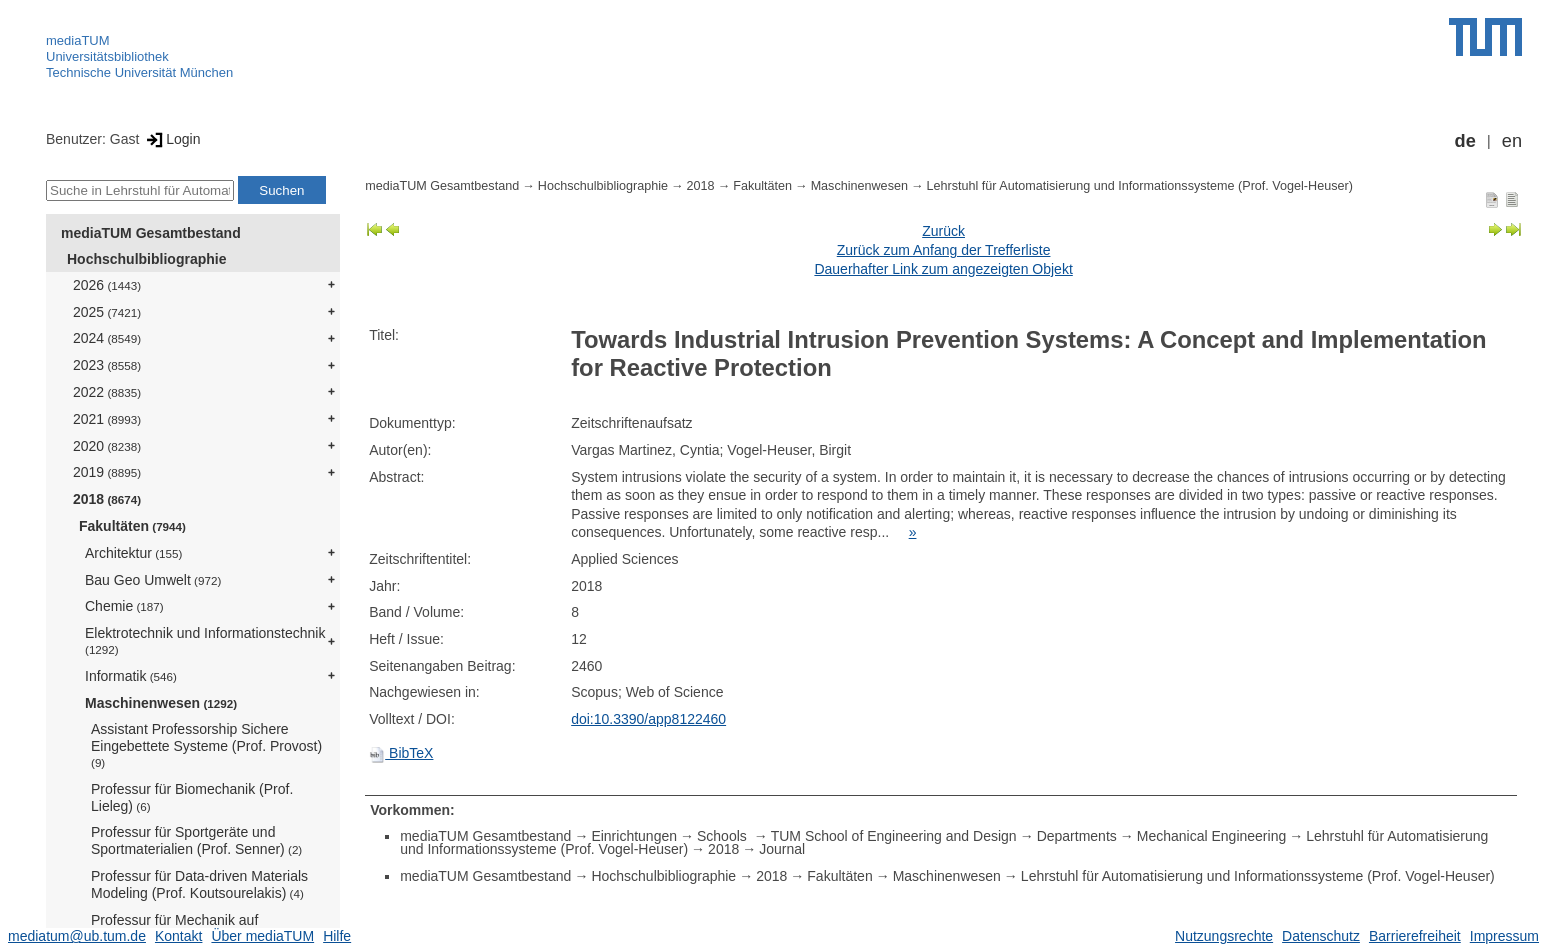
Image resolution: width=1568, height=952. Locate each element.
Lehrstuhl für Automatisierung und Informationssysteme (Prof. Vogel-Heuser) (1140, 186)
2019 (107, 472)
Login (171, 139)
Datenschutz (1321, 936)
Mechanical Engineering (1211, 836)
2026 (107, 285)
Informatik (131, 676)
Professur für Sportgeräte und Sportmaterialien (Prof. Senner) (196, 840)
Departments (1077, 836)
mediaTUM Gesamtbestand (151, 233)
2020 (107, 446)
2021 (107, 419)
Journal (782, 849)
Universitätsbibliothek (107, 56)
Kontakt (178, 936)
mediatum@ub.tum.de (77, 936)
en (1512, 141)
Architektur (133, 553)
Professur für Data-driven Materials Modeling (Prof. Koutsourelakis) (199, 884)
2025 (107, 312)
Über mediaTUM (262, 936)
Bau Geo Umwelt (153, 580)
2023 (107, 365)
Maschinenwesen (161, 703)
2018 (107, 499)
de (1465, 141)
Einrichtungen (634, 836)
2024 (107, 338)
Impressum (1504, 936)
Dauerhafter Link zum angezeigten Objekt (943, 269)
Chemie (124, 606)
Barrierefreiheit (1415, 936)
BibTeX (401, 753)
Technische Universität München (139, 72)
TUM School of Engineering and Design (894, 836)
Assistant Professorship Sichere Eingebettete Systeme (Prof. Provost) (206, 745)
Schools (724, 836)
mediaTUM (78, 40)
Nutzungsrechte (1224, 936)
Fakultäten (132, 526)
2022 (107, 392)
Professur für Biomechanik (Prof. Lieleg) (192, 797)
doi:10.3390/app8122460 (648, 719)
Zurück (943, 231)
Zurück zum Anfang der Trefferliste (944, 250)
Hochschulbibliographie (146, 259)
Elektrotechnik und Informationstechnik (205, 640)
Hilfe (337, 936)
